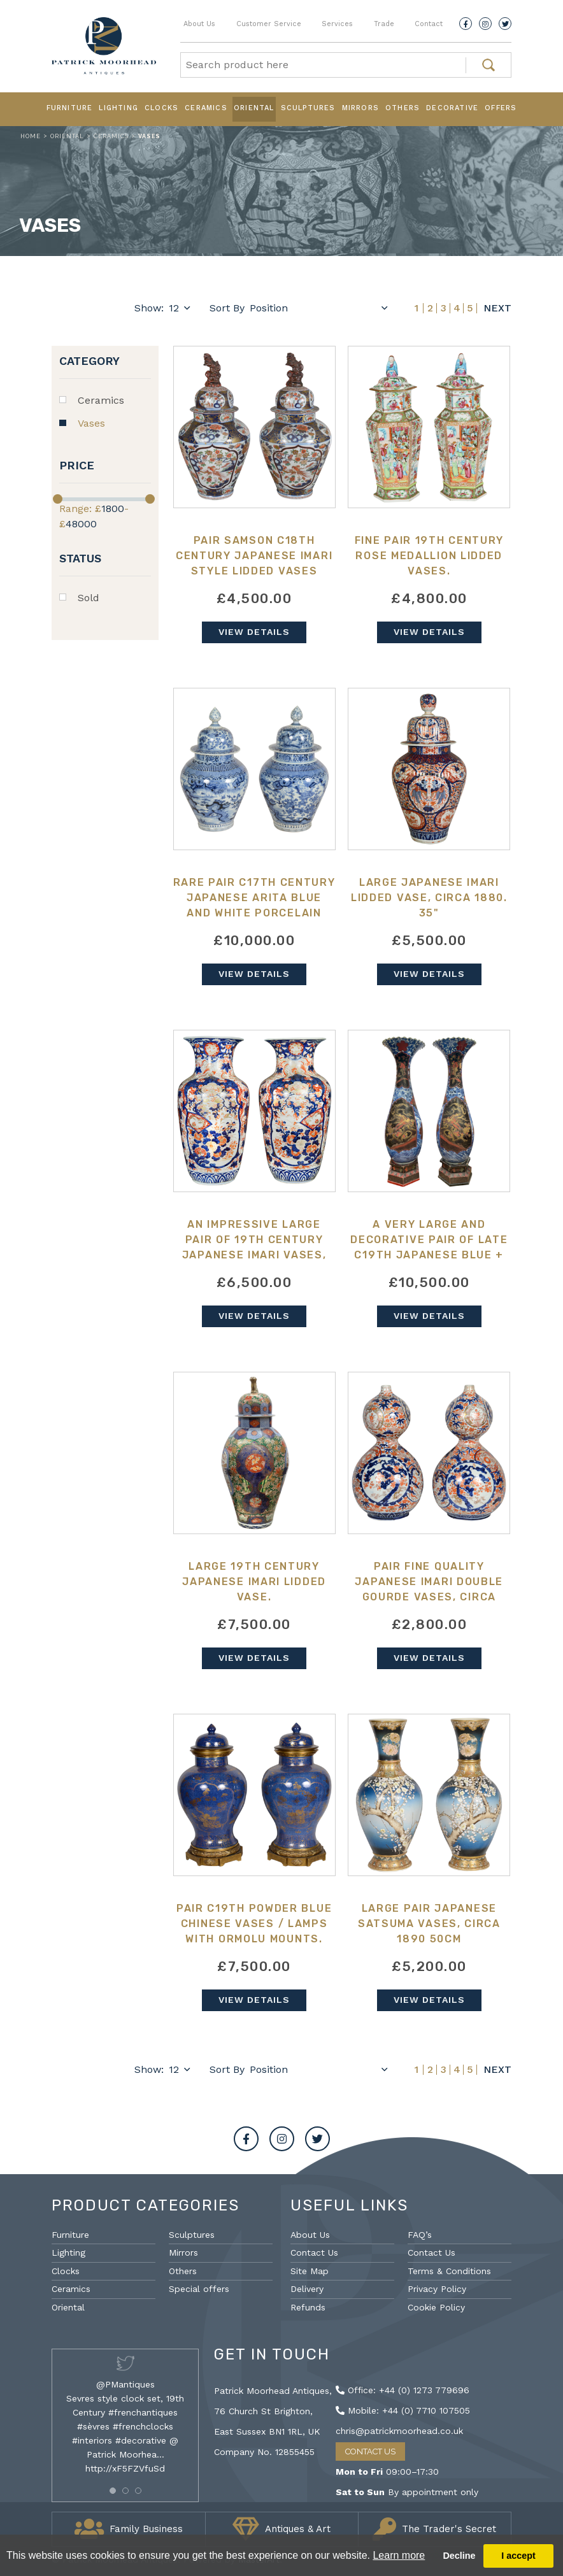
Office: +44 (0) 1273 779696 (402, 2390)
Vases (91, 423)
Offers (501, 108)
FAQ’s (420, 2235)
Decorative (452, 108)
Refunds (307, 2307)
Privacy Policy (437, 2289)
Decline (459, 2556)
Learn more (399, 2555)
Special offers (199, 2289)
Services (337, 24)
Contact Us (314, 2252)
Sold (88, 598)
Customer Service (268, 24)
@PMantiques (125, 2384)
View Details (254, 632)
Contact (429, 24)
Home (30, 136)
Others (402, 108)
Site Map (309, 2271)
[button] (113, 2490)
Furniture (69, 108)
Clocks (161, 108)
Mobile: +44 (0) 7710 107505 (403, 2410)
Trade (384, 24)
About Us (199, 24)
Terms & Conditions (449, 2271)
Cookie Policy (436, 2307)
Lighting (118, 108)
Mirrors (360, 108)
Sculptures (308, 108)
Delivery (307, 2289)
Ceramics (206, 108)
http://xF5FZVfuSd (125, 2468)
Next (497, 308)
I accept (518, 2556)
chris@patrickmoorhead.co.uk (399, 2431)
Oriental (254, 108)
